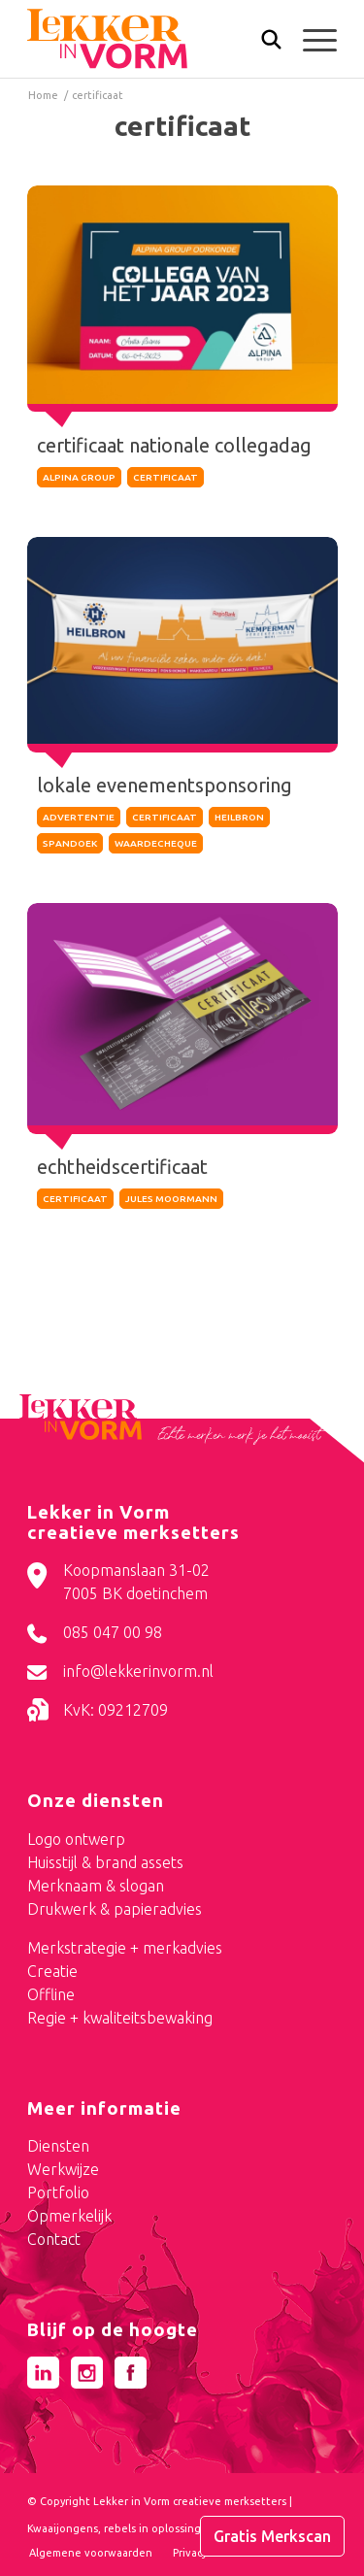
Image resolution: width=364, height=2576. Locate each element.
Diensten (58, 2146)
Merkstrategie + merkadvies (124, 1948)
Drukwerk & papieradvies (114, 1909)
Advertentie (79, 817)
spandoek (70, 843)
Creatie (52, 1971)
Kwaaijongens (62, 2528)
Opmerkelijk (69, 2216)
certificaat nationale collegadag (174, 445)
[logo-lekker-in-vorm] (151, 39)
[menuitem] (261, 41)
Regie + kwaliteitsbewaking (120, 2017)
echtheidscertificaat (123, 1165)
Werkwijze (63, 2169)
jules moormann (171, 1196)
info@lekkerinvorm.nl (138, 1671)
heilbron (239, 817)
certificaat (165, 477)
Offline (51, 1994)
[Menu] (310, 39)
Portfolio (58, 2192)
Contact (54, 2239)
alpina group (79, 477)
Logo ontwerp (76, 1839)
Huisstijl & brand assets (105, 1862)
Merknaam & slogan (95, 1885)
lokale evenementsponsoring (164, 785)
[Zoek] (261, 44)
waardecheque (156, 843)
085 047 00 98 (112, 1632)
